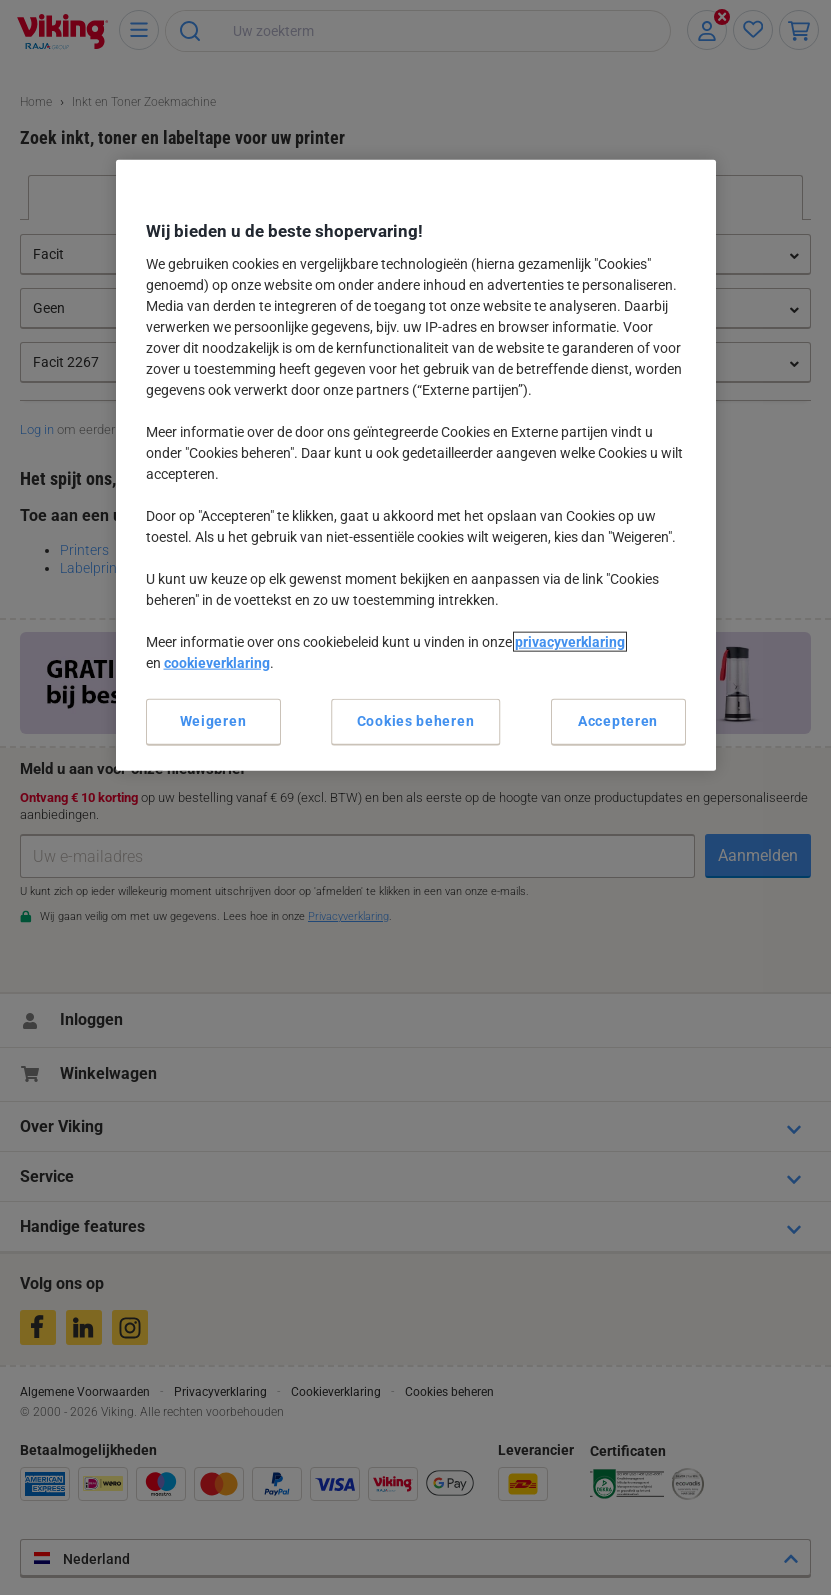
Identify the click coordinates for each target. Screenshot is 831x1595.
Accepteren (618, 721)
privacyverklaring (570, 642)
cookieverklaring (217, 663)
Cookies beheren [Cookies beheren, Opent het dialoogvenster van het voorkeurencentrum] (416, 721)
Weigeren (213, 721)
